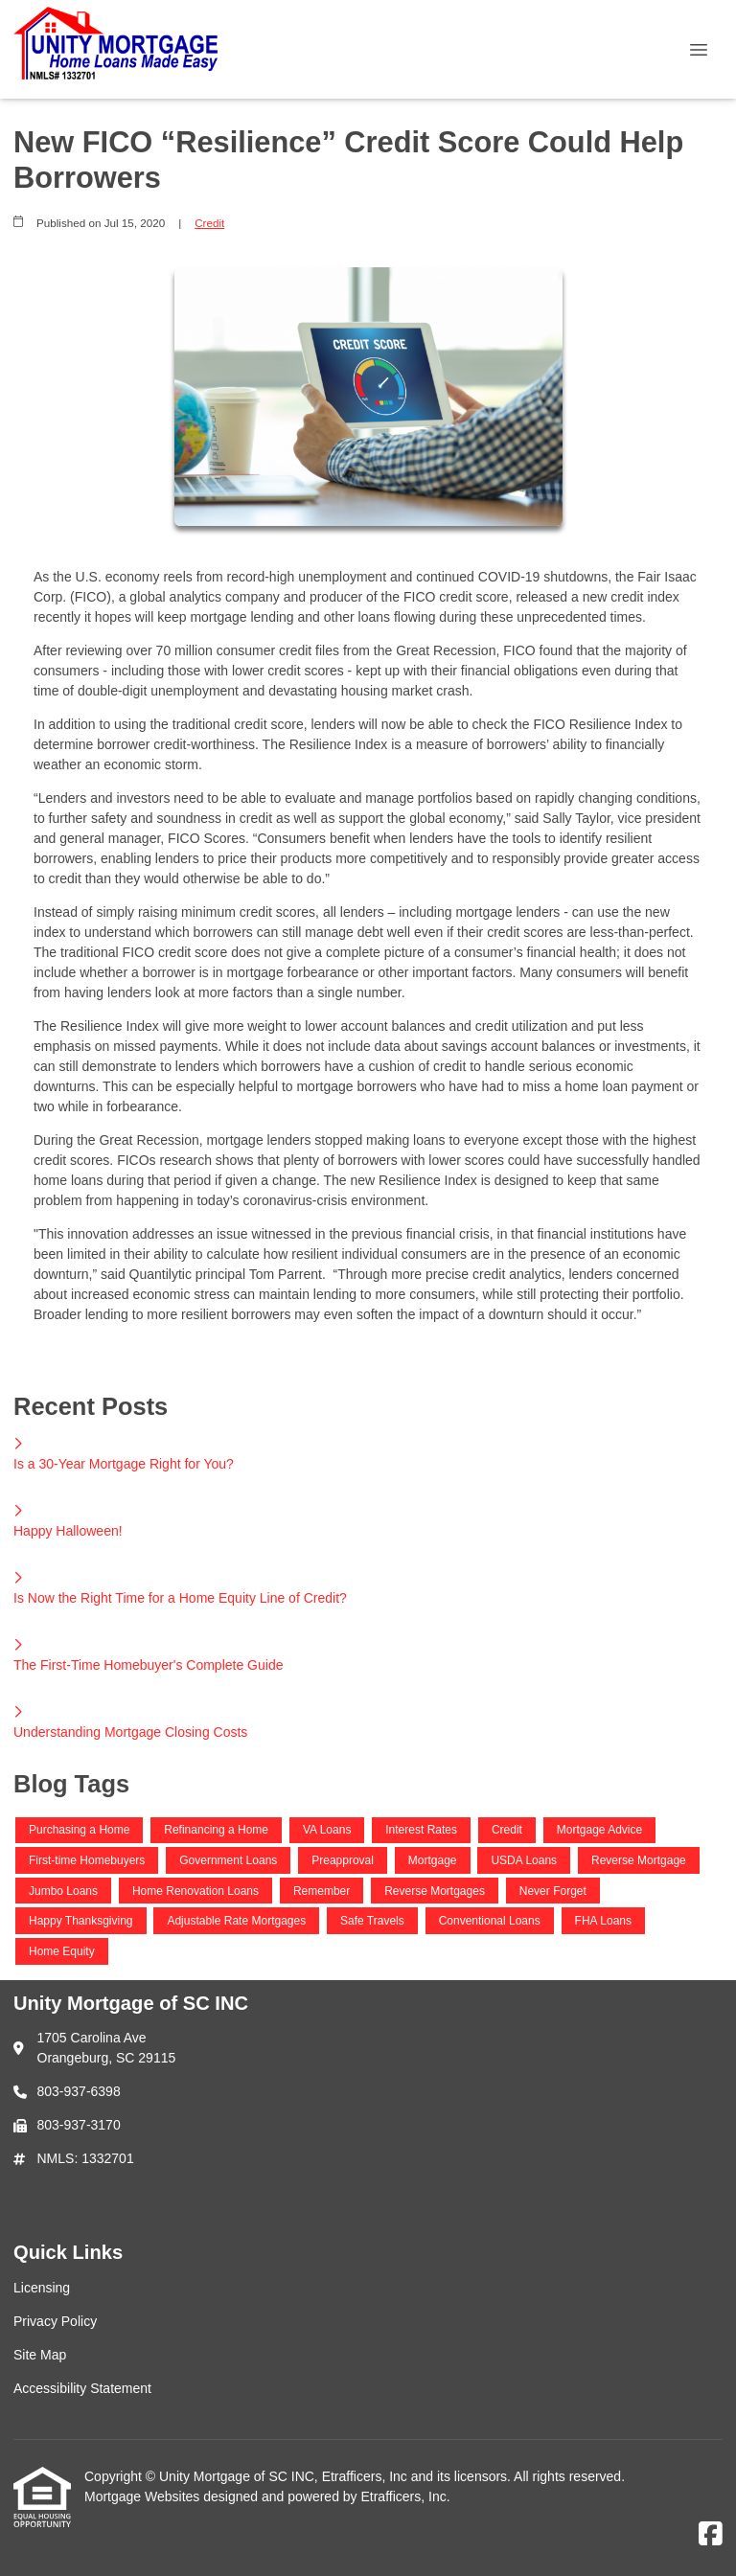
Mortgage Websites (143, 2496)
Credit (209, 223)
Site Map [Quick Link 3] (39, 2354)
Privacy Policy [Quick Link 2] (55, 2321)
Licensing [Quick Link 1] (41, 2287)
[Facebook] (711, 2534)
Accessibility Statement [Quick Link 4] (82, 2388)
